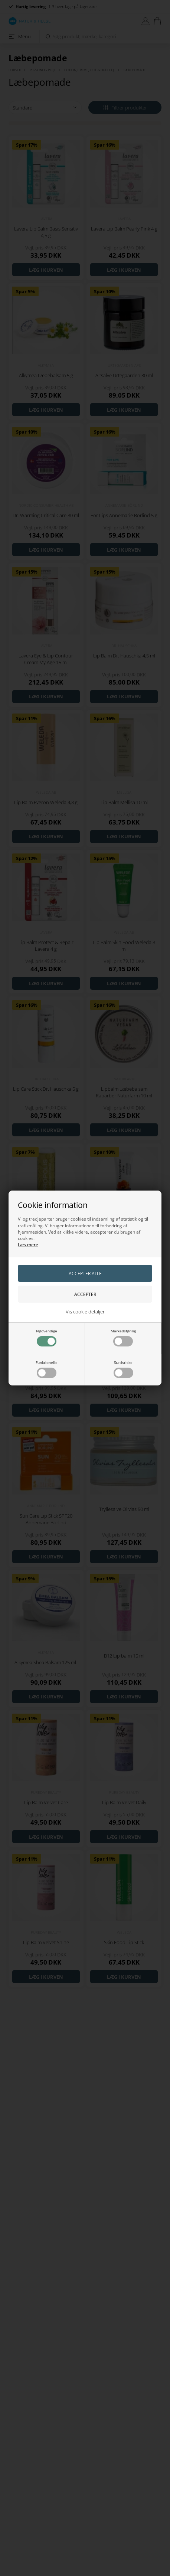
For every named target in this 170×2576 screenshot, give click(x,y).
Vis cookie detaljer (85, 1311)
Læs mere (28, 1244)
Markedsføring (123, 1337)
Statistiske (123, 1369)
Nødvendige (46, 1337)
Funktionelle (47, 1369)
